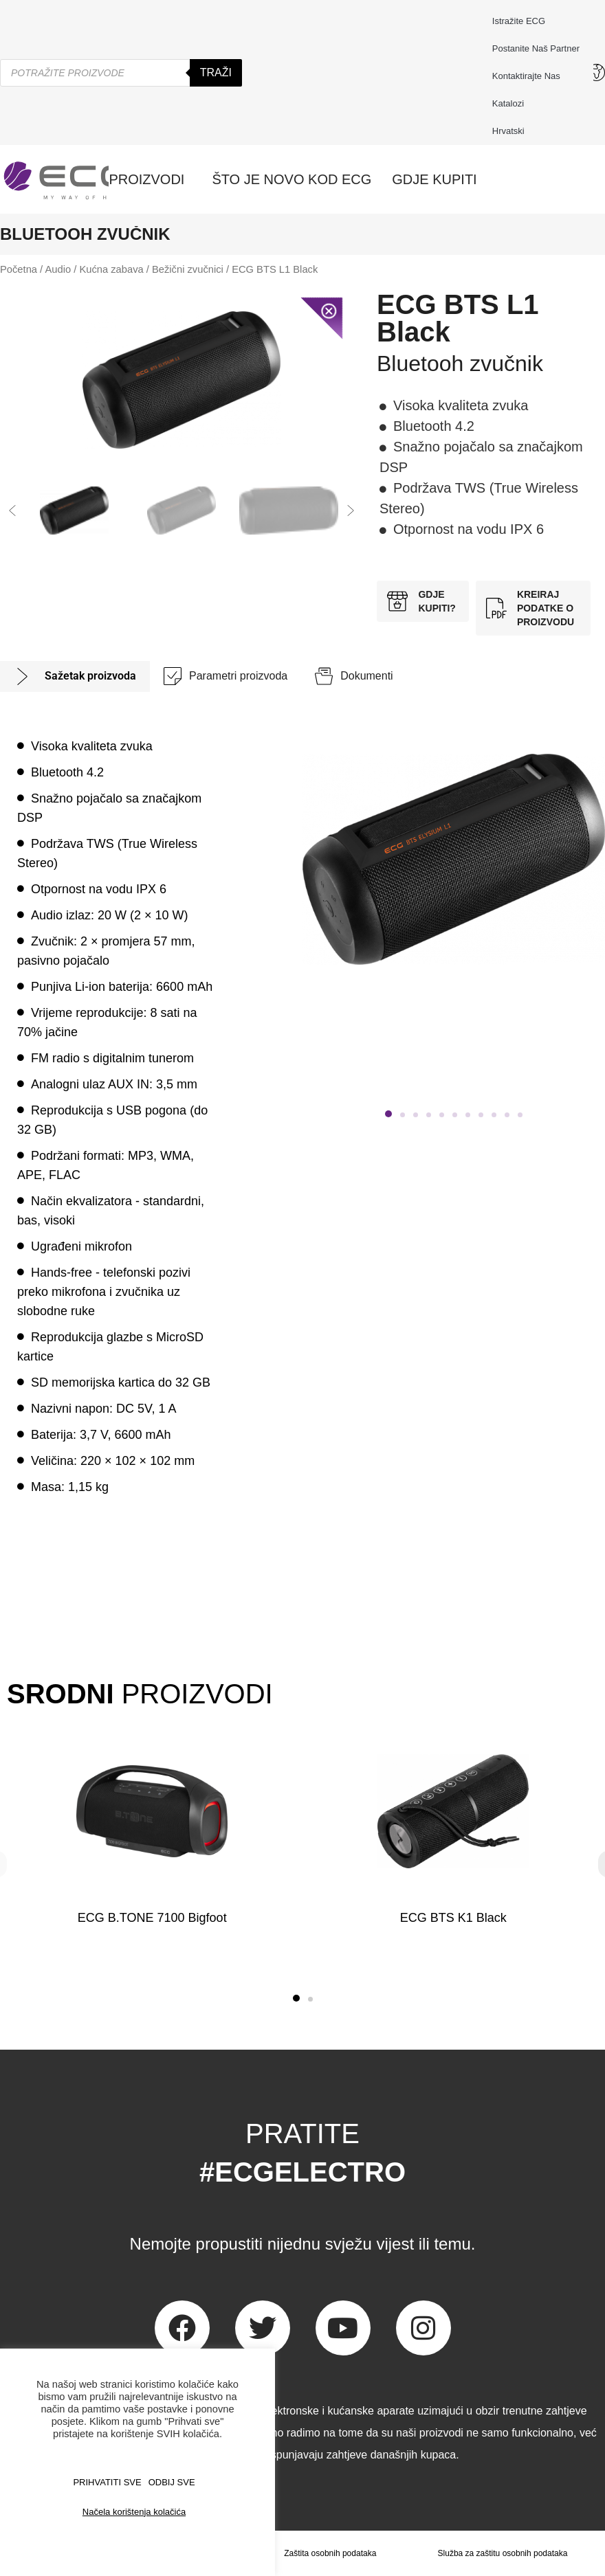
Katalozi (508, 103)
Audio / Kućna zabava (94, 269)
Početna (18, 269)
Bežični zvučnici (187, 269)
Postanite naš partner (536, 48)
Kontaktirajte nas (529, 76)
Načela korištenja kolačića (134, 2512)
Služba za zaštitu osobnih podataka (503, 2553)
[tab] (75, 676)
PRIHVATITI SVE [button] (107, 2482)
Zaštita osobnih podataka (330, 2553)
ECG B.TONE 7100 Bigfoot (152, 1918)
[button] (12, 510)
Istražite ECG (518, 21)
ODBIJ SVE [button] (171, 2482)
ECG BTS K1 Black (452, 1918)
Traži (216, 72)
